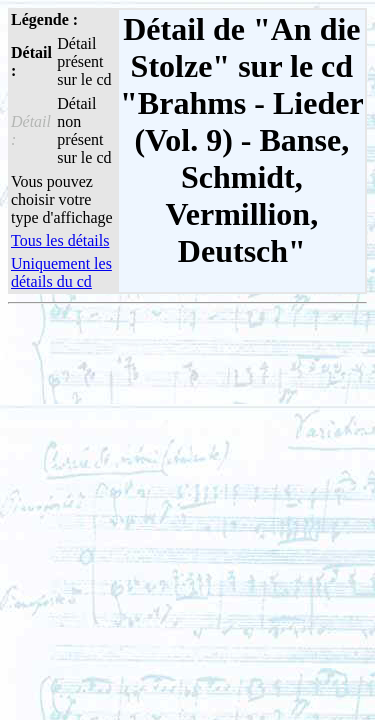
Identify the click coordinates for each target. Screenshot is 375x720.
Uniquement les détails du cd (61, 272)
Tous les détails (60, 240)
